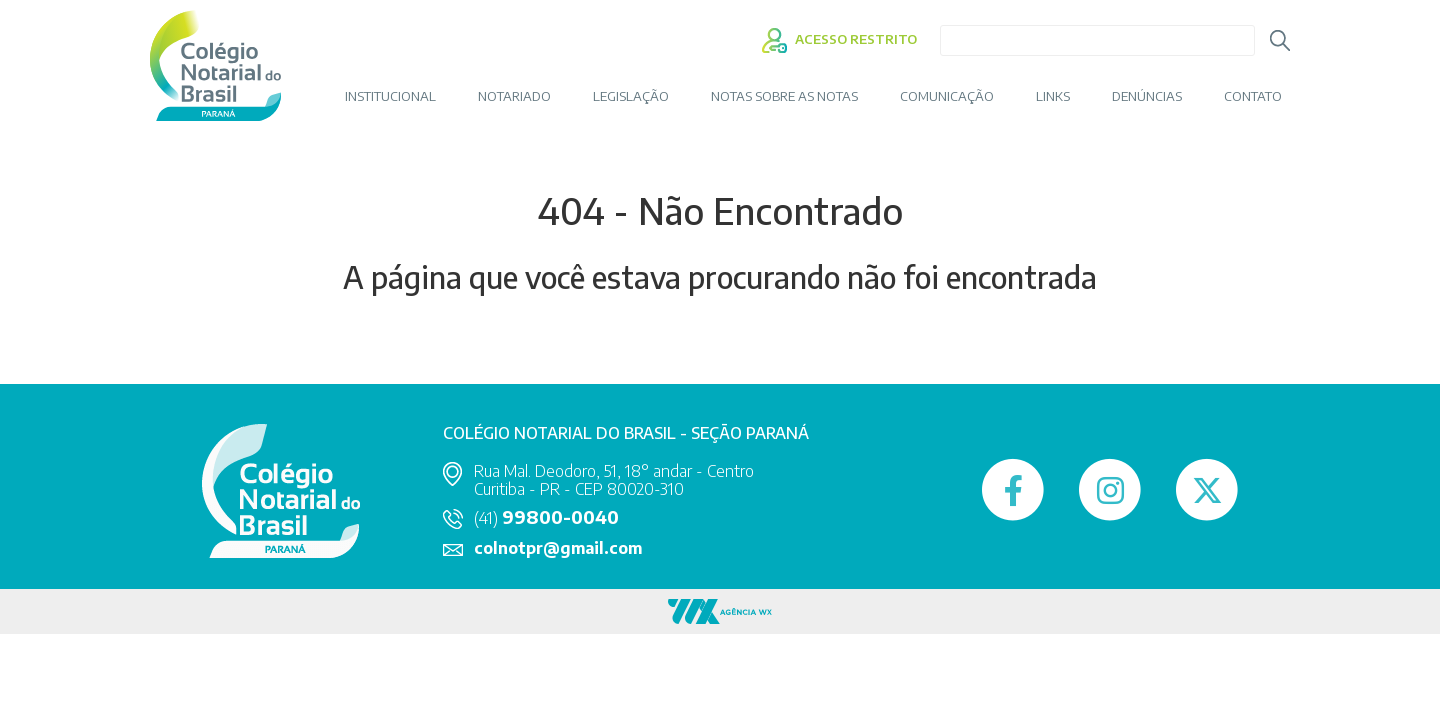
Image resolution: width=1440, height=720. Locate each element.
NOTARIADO (514, 96)
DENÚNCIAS (1147, 96)
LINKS (1053, 96)
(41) (546, 518)
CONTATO (1253, 96)
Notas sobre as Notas (784, 96)
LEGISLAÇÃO (631, 96)
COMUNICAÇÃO (947, 96)
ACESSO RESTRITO (839, 39)
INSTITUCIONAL (390, 96)
